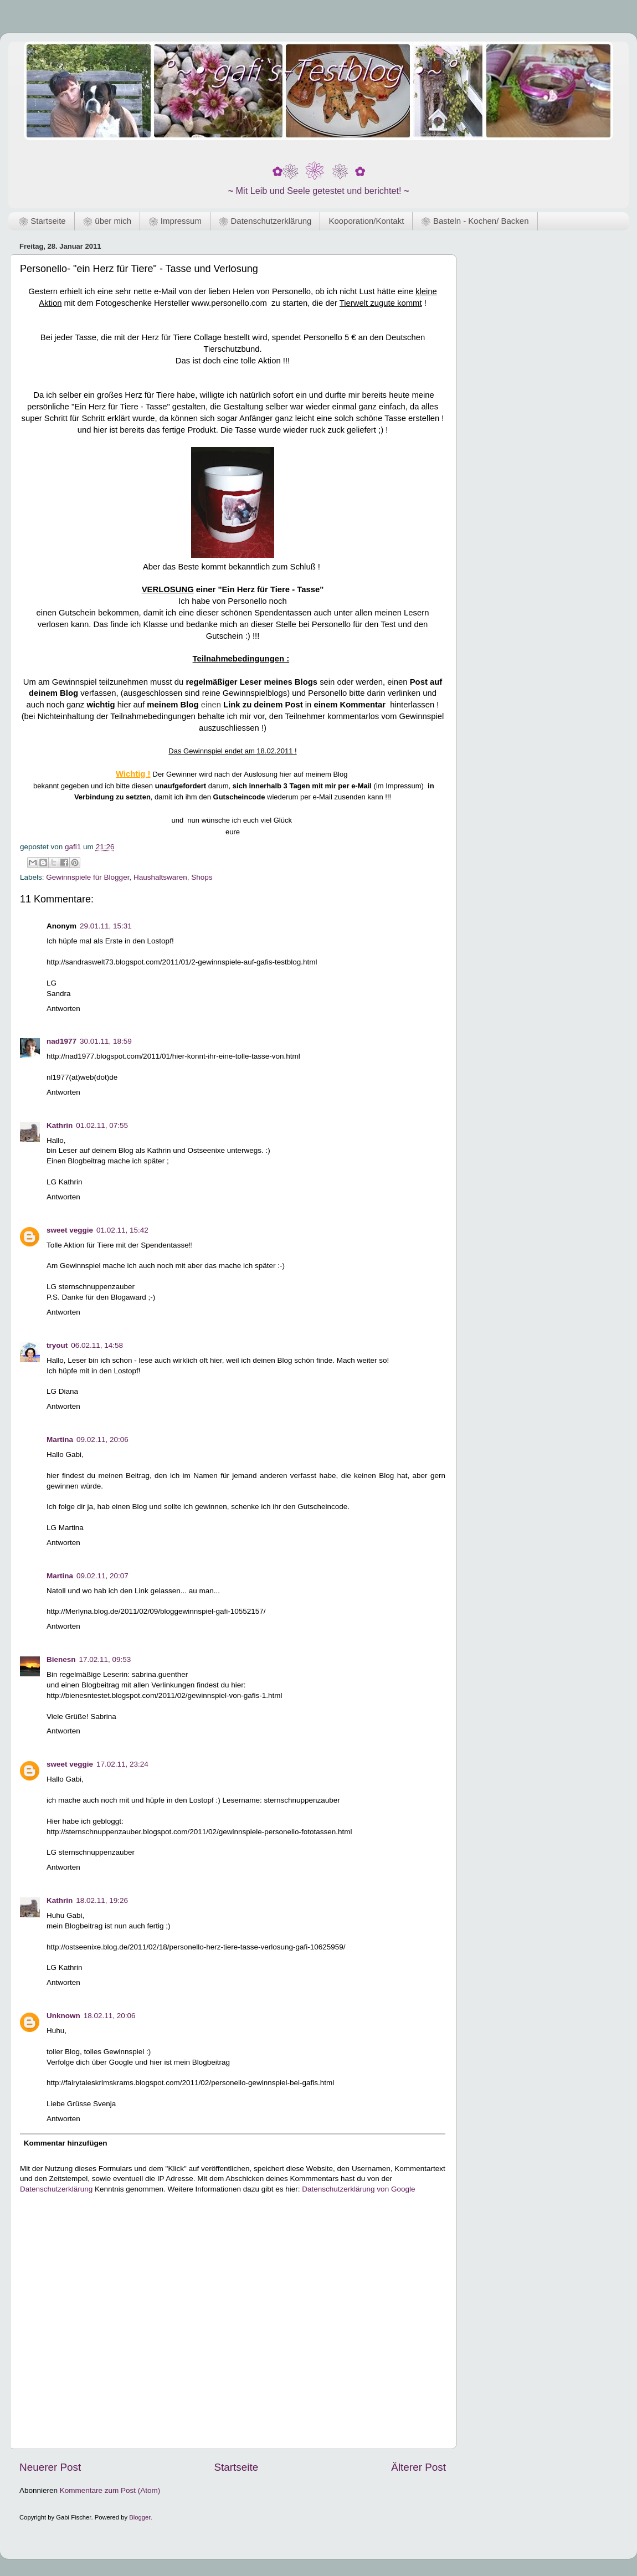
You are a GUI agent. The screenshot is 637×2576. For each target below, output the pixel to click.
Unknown (63, 2015)
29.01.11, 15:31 (106, 926)
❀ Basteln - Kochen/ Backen (474, 220)
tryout (57, 1345)
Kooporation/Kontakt (366, 220)
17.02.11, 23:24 (122, 1764)
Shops (201, 877)
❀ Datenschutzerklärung (265, 220)
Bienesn (61, 1659)
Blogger (139, 2517)
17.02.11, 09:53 (105, 1659)
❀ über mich (107, 220)
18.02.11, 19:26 (102, 1900)
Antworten (63, 1008)
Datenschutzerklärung (56, 2189)
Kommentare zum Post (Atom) (110, 2490)
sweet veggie (70, 1230)
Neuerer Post (50, 2467)
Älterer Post (418, 2467)
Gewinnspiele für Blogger (87, 877)
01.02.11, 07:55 (102, 1125)
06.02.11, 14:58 (97, 1345)
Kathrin (60, 1125)
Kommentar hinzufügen (65, 2143)
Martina (60, 1439)
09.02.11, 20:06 (102, 1439)
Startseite (236, 2467)
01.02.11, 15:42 (122, 1230)
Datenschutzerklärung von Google (358, 2189)
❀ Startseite (42, 220)
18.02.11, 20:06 (110, 2015)
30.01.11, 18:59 (106, 1041)
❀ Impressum (175, 220)
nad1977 (61, 1041)
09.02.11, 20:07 (102, 1576)
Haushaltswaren (160, 877)
